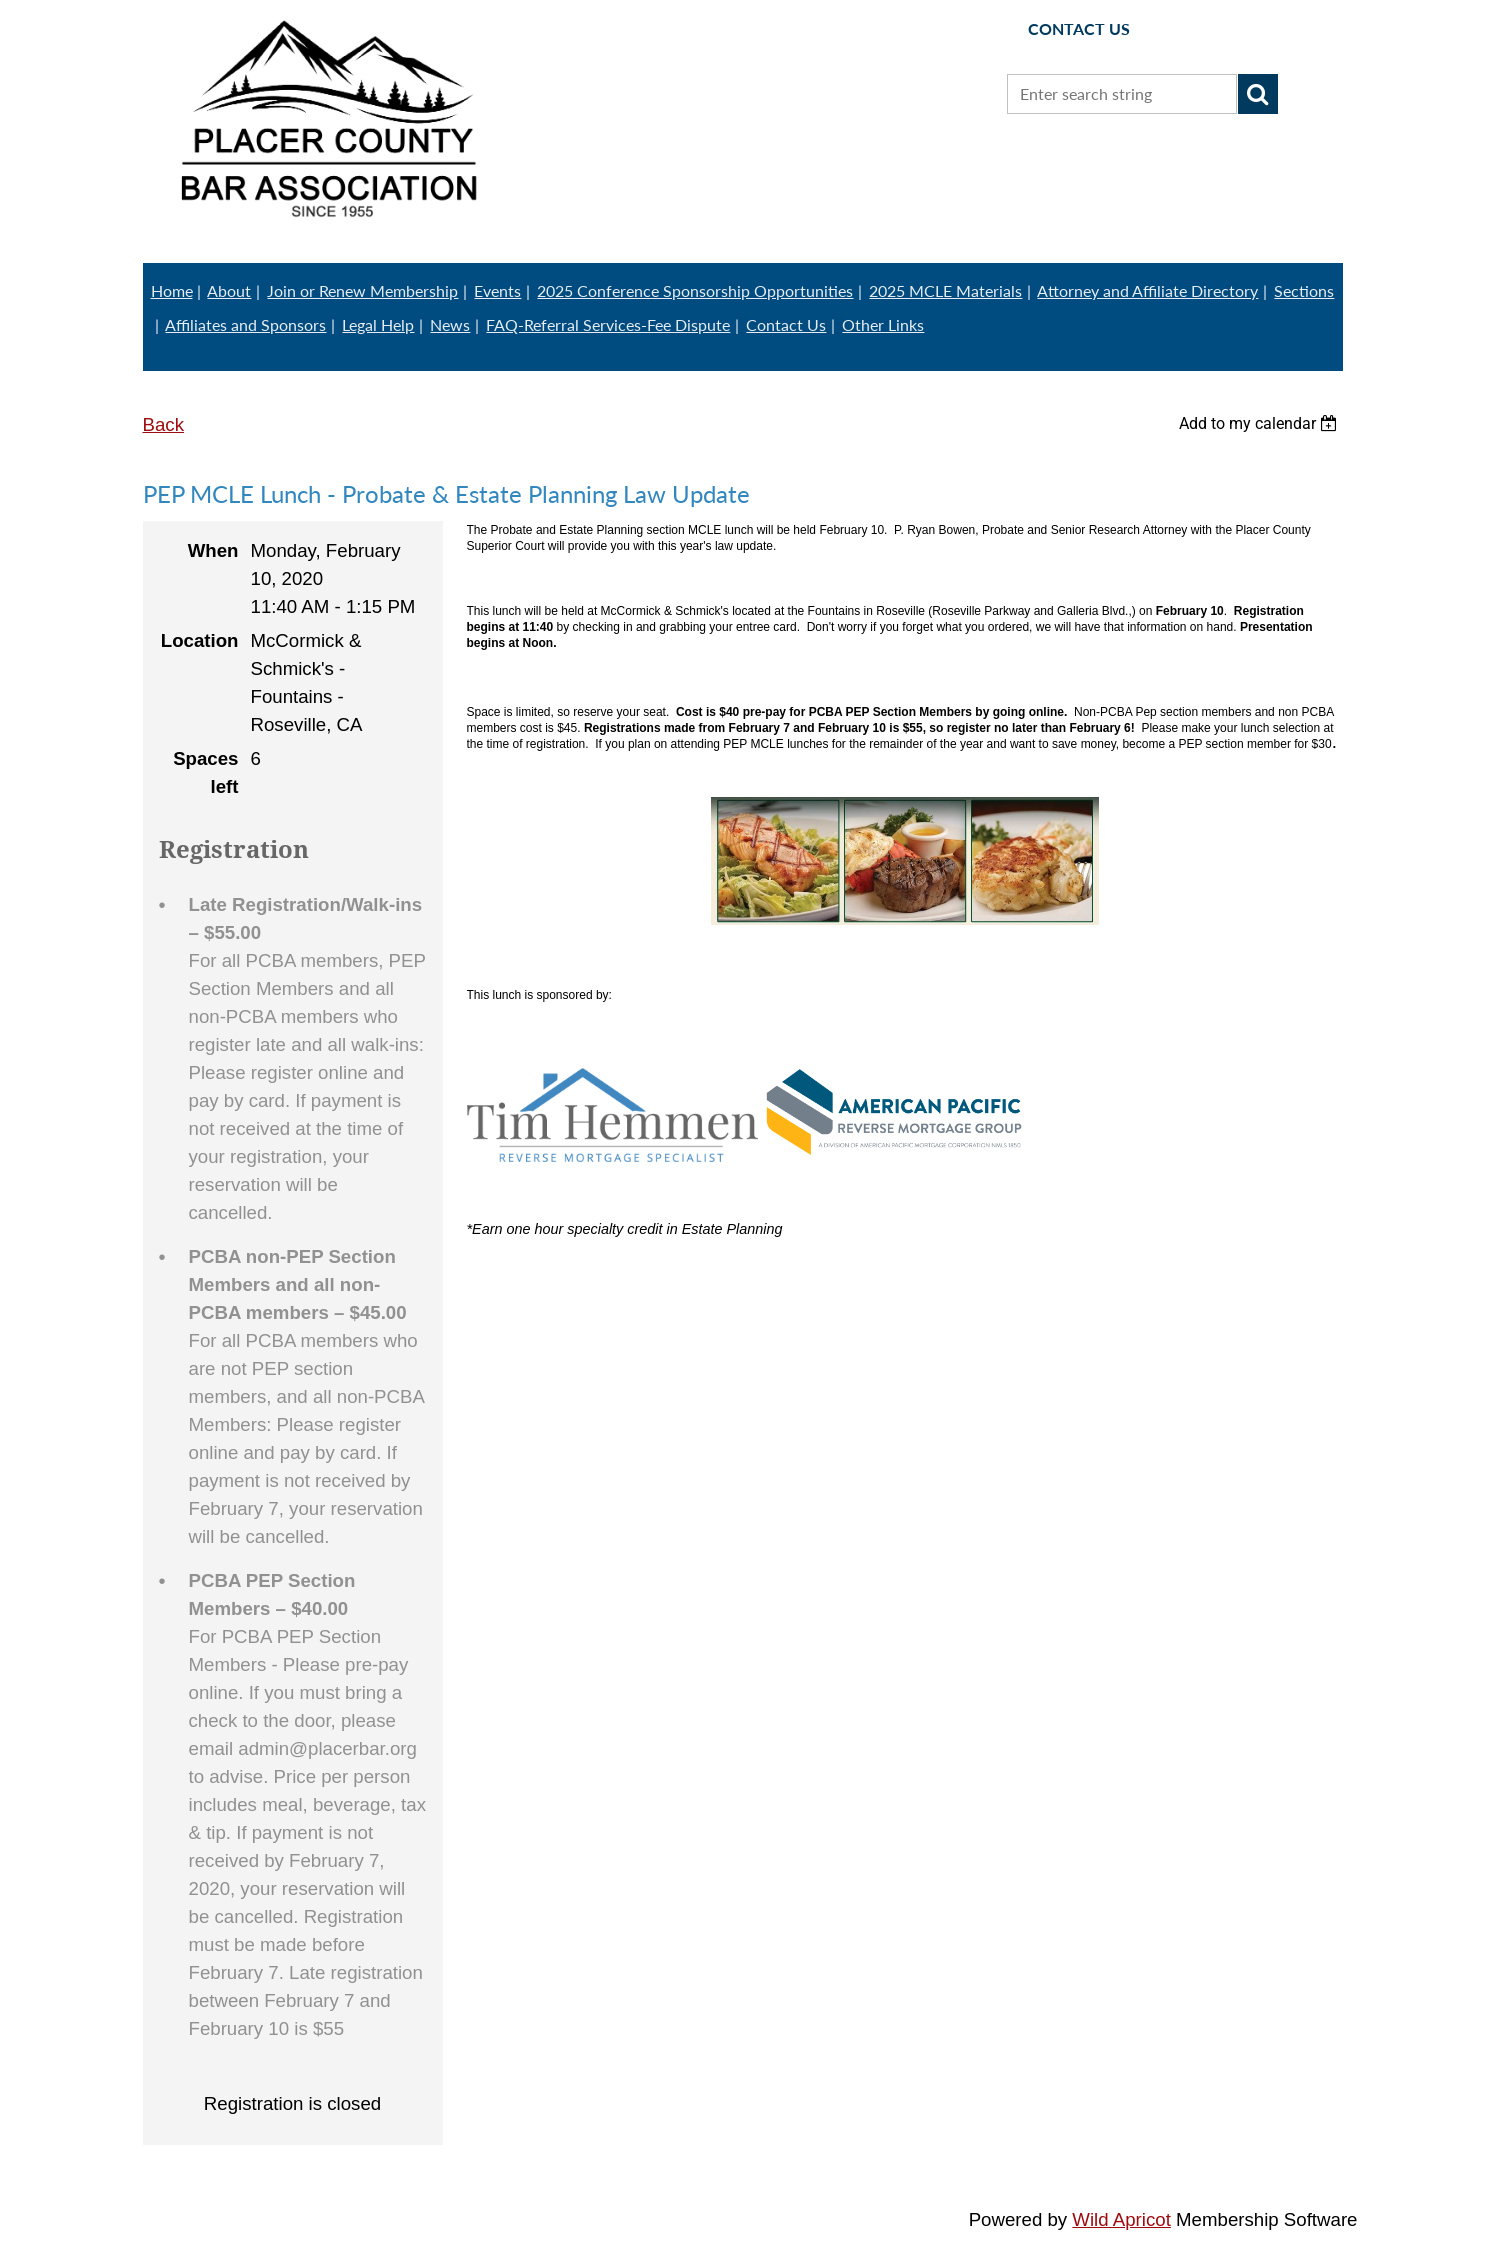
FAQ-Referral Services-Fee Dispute (608, 324)
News (450, 324)
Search (1258, 94)
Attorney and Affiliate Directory (1147, 290)
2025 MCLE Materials (945, 290)
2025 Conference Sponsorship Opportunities (695, 290)
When (213, 550)
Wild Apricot (1121, 2219)
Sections (1304, 290)
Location (200, 640)
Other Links (883, 324)
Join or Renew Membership (362, 290)
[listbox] (1261, 423)
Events (497, 290)
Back (163, 424)
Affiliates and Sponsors (245, 324)
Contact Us (786, 324)
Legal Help (378, 324)
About (229, 290)
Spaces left (205, 772)
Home (172, 290)
